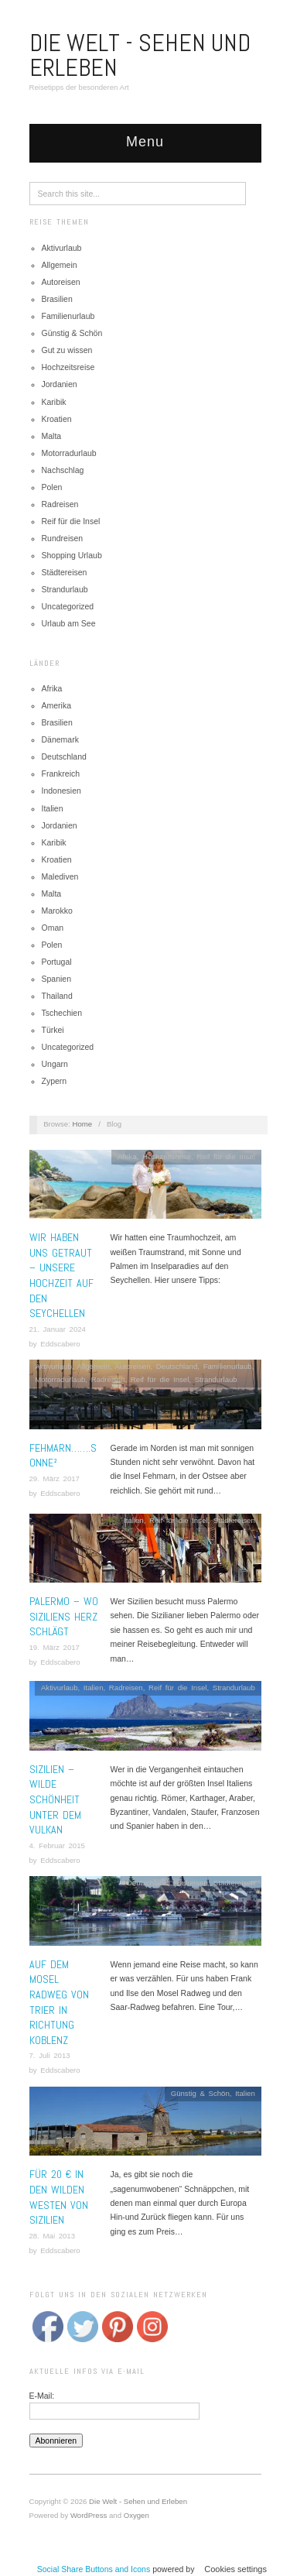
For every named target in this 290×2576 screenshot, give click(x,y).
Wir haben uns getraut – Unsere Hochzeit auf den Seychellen (61, 1275)
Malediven (60, 876)
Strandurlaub (65, 589)
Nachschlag (63, 470)
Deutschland (64, 756)
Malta (52, 436)
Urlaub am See (69, 623)
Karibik (54, 401)
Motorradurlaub (69, 453)
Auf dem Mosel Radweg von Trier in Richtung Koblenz (59, 2002)
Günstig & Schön (72, 333)
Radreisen (60, 504)
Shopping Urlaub (72, 555)
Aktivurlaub (62, 247)
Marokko (57, 910)
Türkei (53, 1029)
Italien (52, 808)
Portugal (57, 961)
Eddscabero (60, 1343)
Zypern (54, 1081)
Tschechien (62, 1012)
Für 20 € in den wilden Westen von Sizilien (58, 2197)
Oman (53, 927)
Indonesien (61, 790)
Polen (52, 487)
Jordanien (59, 384)
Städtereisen (64, 572)
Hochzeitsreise (68, 367)
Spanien (57, 978)
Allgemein (59, 264)
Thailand (57, 995)
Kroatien (57, 419)
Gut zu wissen (67, 350)
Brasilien (57, 299)
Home (83, 1124)
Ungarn (55, 1063)
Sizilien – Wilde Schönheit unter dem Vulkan (55, 1799)
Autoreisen (61, 281)
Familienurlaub (68, 316)
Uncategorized (68, 606)
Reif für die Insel (71, 521)
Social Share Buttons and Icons (94, 2569)
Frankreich (61, 773)
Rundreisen (63, 538)
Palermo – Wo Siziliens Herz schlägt (63, 1616)
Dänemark (60, 739)
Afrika (52, 688)
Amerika (57, 705)
